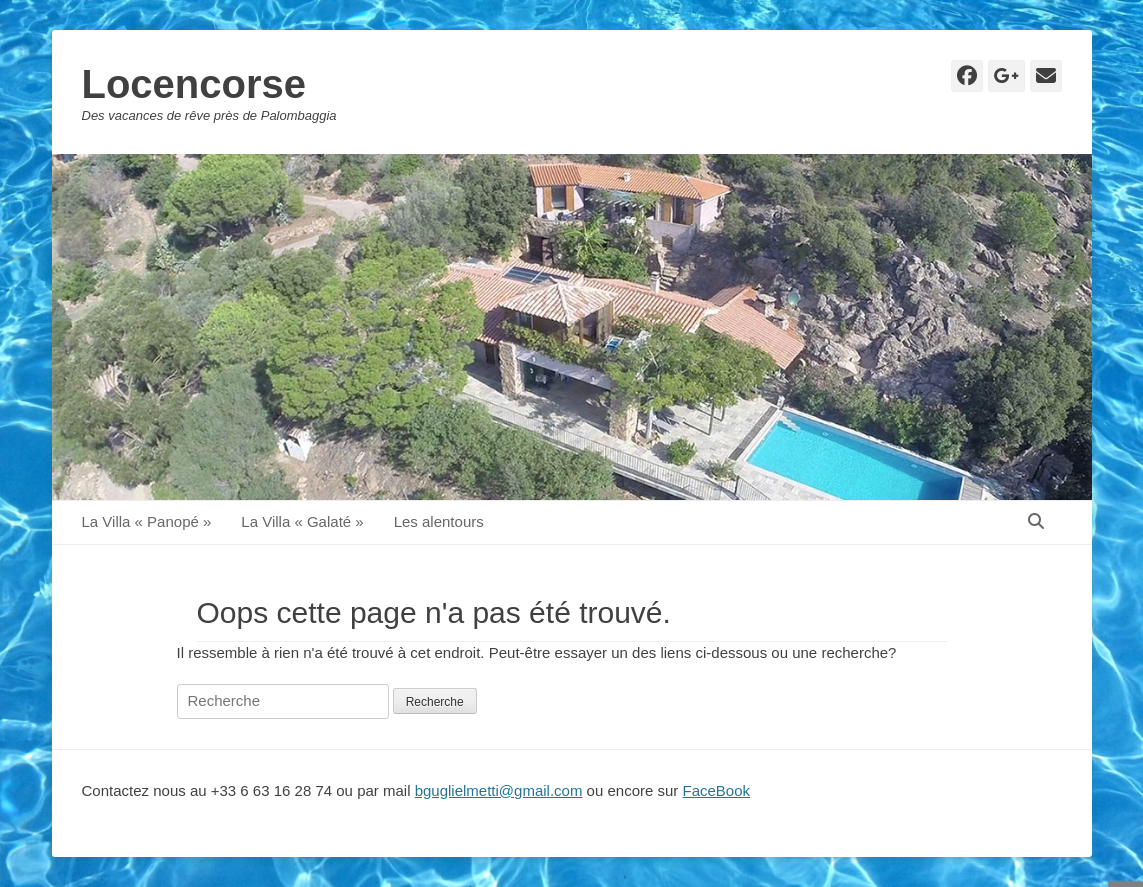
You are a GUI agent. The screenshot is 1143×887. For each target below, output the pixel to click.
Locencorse (194, 84)
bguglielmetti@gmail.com (499, 790)
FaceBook (717, 790)
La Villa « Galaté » (302, 521)
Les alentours (439, 521)
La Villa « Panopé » (147, 521)
